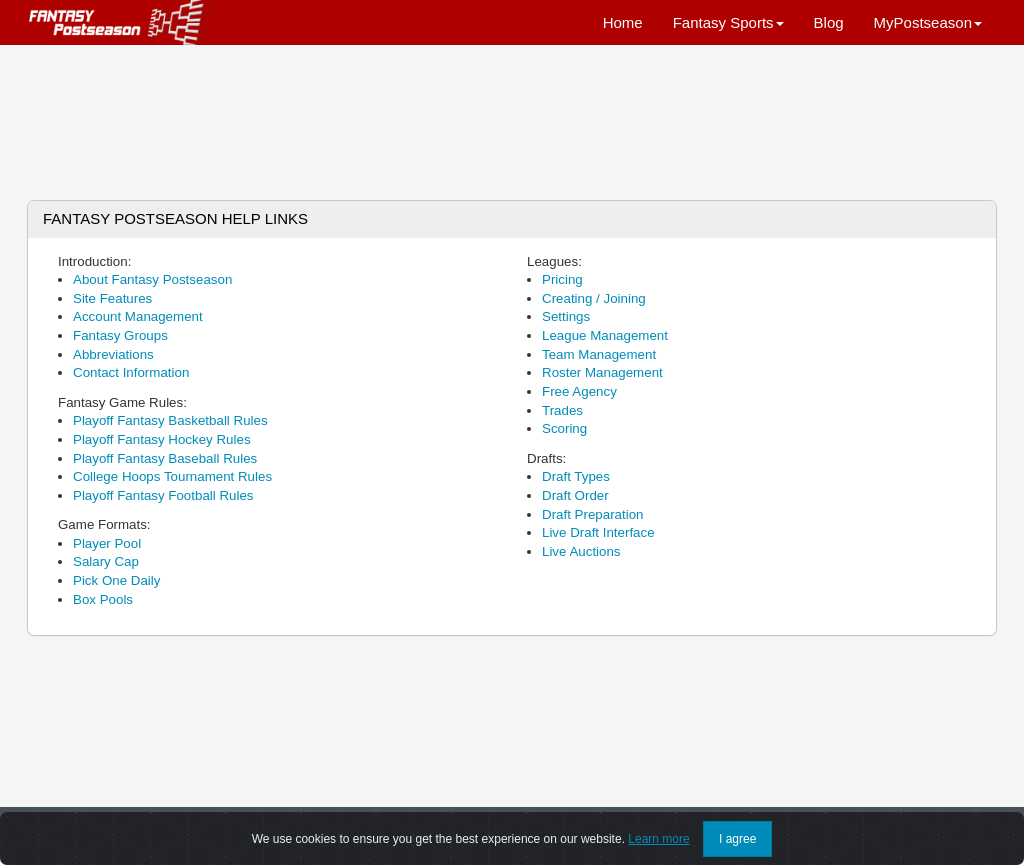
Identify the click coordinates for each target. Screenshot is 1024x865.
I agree (737, 843)
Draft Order (575, 495)
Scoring (564, 428)
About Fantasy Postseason (152, 279)
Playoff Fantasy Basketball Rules (170, 420)
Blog (829, 22)
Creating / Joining (594, 298)
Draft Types (576, 476)
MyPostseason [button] (928, 22)
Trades (562, 410)
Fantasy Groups (120, 335)
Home (623, 22)
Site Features (112, 298)
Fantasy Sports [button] (728, 22)
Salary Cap (106, 561)
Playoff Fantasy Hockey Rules (162, 439)
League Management (605, 335)
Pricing (562, 279)
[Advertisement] (512, 115)
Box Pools (103, 599)
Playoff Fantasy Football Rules (163, 495)
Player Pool (107, 543)
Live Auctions (581, 551)
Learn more (658, 843)
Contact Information (131, 372)
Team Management (599, 354)
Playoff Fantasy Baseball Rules (165, 458)
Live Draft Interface (598, 532)
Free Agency (579, 391)
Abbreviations (113, 354)
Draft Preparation (593, 514)
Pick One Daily (116, 580)
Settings (566, 316)
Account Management (138, 316)
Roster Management (602, 372)
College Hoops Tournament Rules (172, 476)
